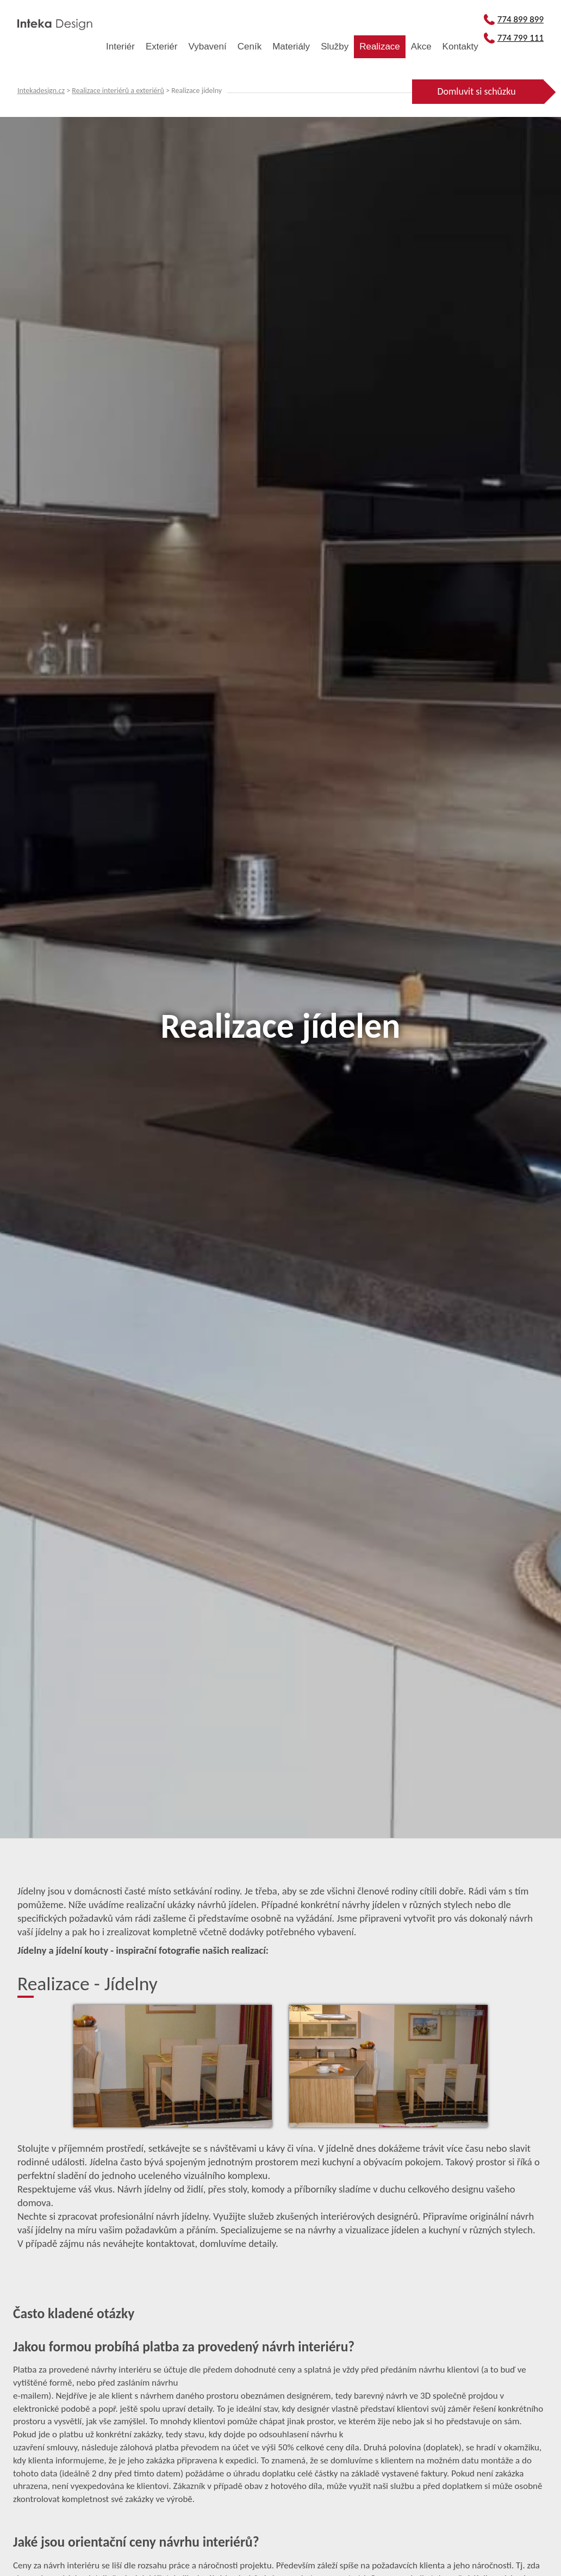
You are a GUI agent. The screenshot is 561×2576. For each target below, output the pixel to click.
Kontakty (460, 46)
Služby (334, 46)
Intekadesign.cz (41, 90)
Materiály (291, 46)
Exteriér (162, 46)
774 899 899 (514, 19)
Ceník (249, 46)
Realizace (379, 46)
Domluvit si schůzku (476, 91)
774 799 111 (514, 38)
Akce (421, 46)
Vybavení (207, 46)
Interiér (120, 46)
